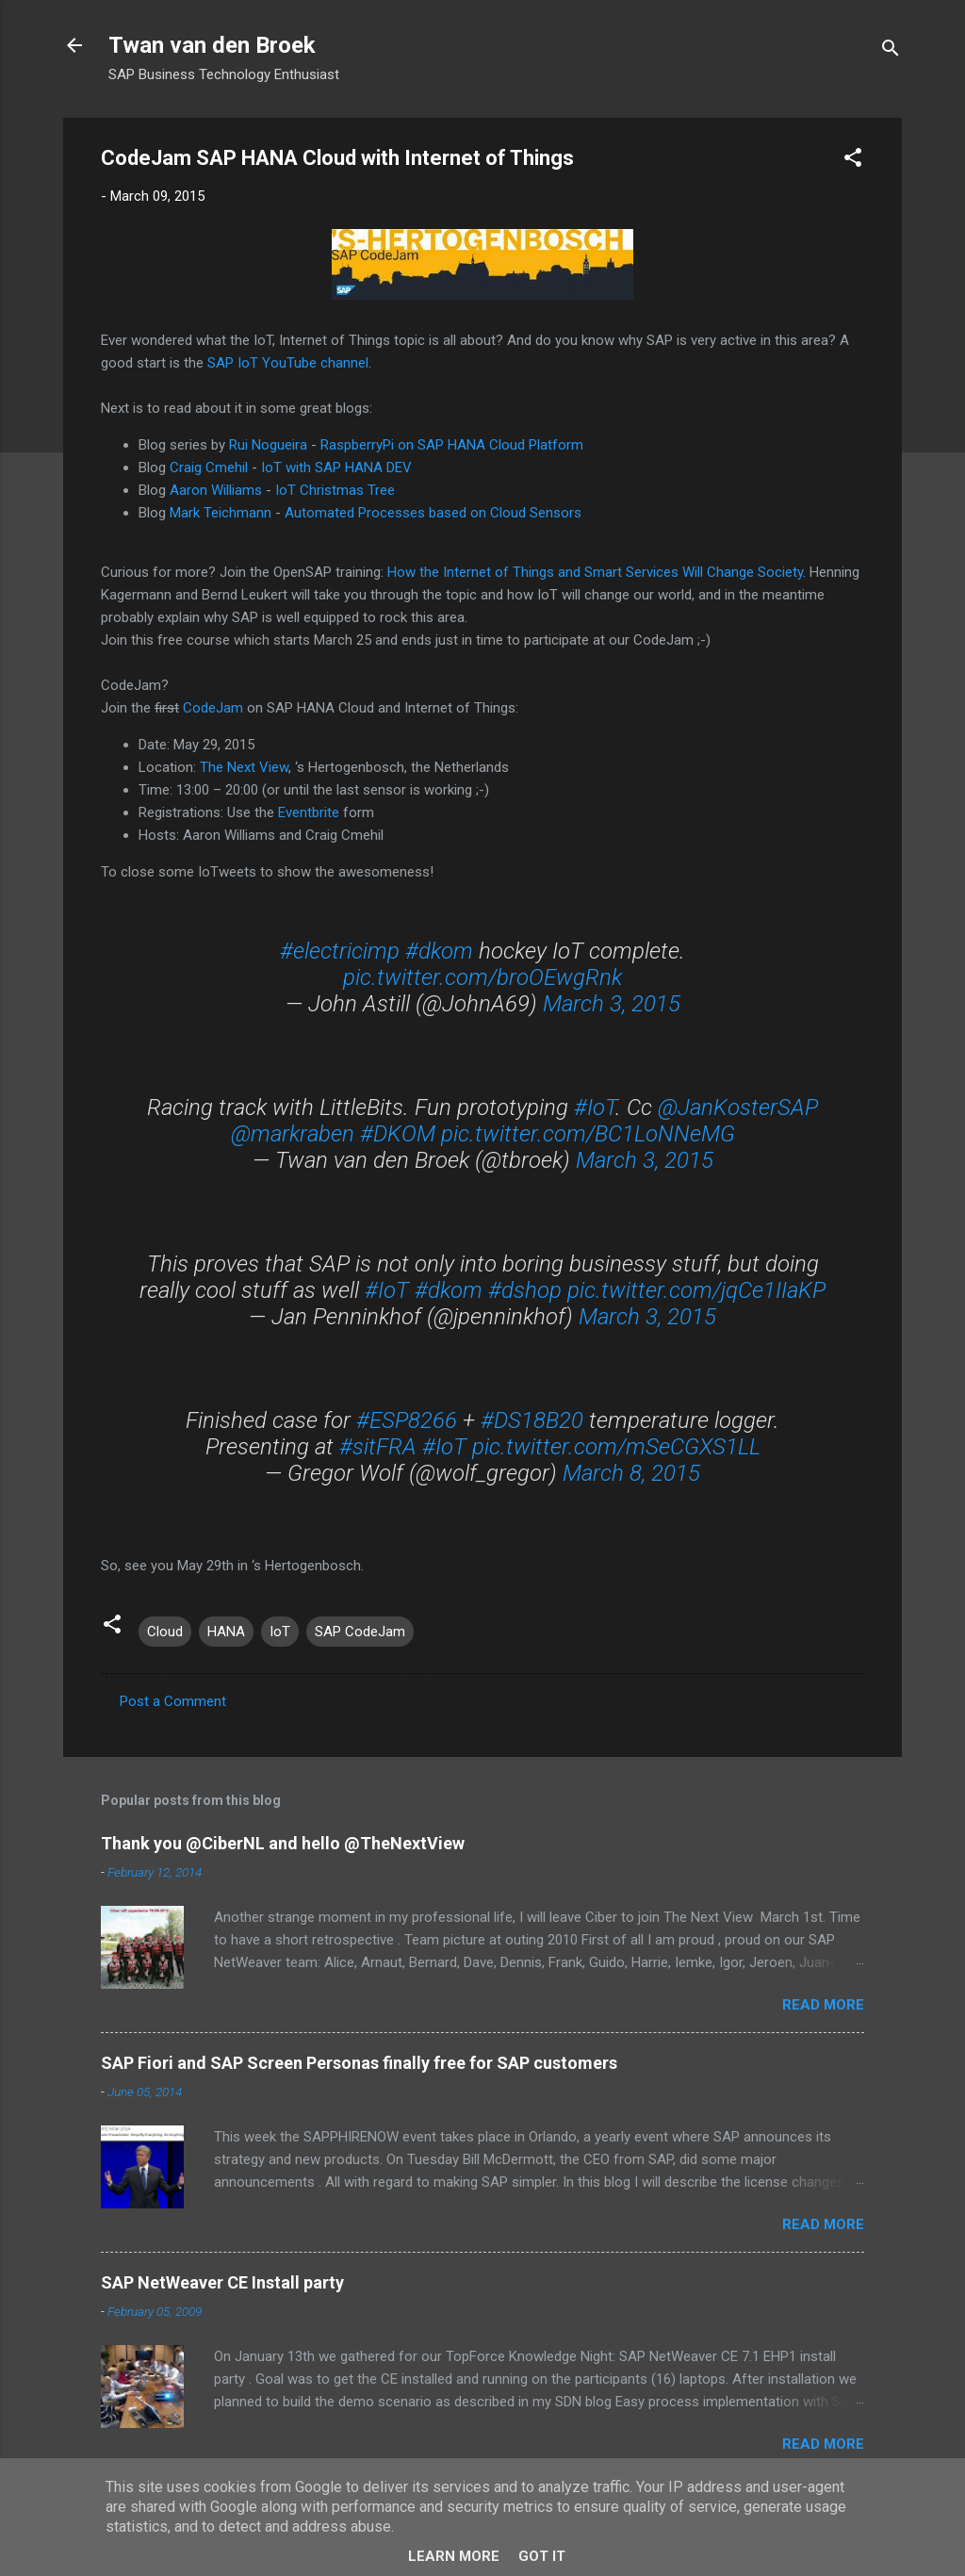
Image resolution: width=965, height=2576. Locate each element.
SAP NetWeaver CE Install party (222, 2282)
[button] (853, 160)
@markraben (292, 1134)
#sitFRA (378, 1447)
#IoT (594, 1107)
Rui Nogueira (268, 444)
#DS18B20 (532, 1420)
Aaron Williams (216, 490)
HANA (226, 1631)
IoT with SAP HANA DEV (336, 467)
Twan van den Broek (212, 45)
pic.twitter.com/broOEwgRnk (482, 977)
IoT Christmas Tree (335, 490)
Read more (823, 2004)
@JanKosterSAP (738, 1107)
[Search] (890, 51)
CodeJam (213, 707)
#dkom (439, 951)
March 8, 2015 (631, 1473)
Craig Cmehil (209, 467)
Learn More (453, 2556)
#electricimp (340, 951)
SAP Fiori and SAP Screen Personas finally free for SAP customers (359, 2063)
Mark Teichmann (220, 512)
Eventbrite (308, 812)
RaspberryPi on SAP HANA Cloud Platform (451, 444)
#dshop (525, 1290)
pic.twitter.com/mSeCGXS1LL (616, 1447)
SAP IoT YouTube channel (287, 362)
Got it (541, 2556)
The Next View (244, 767)
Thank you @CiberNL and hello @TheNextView (283, 1843)
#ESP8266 (406, 1420)
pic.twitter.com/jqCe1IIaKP (696, 1290)
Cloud (165, 1631)
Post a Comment (173, 1701)
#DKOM (397, 1134)
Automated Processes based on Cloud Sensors (433, 512)
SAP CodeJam (360, 1631)
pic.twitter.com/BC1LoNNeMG (588, 1134)
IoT (280, 1631)
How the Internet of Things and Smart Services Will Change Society (595, 572)
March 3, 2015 (611, 1004)
